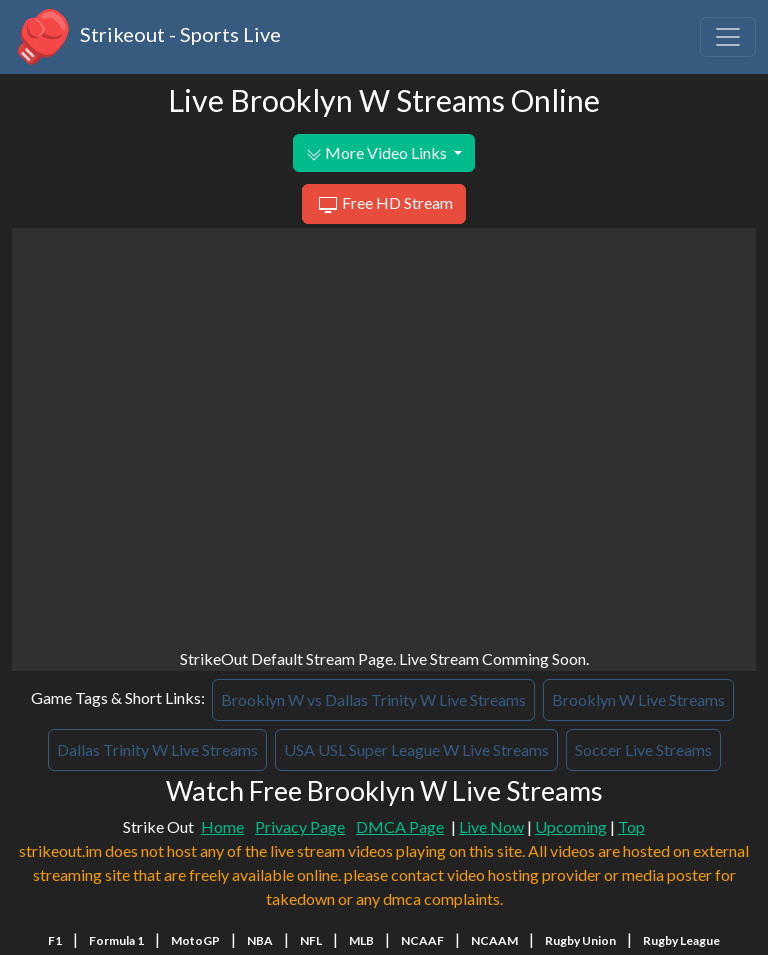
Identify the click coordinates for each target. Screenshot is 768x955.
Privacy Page (300, 826)
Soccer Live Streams (643, 749)
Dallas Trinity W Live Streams (157, 749)
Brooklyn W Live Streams (638, 699)
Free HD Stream (383, 205)
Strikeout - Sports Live (146, 37)
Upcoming (571, 826)
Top (631, 826)
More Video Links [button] (378, 153)
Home (222, 826)
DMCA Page (400, 826)
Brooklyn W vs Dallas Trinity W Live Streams (373, 699)
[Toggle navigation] (728, 37)
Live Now (491, 826)
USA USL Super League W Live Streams (416, 749)
